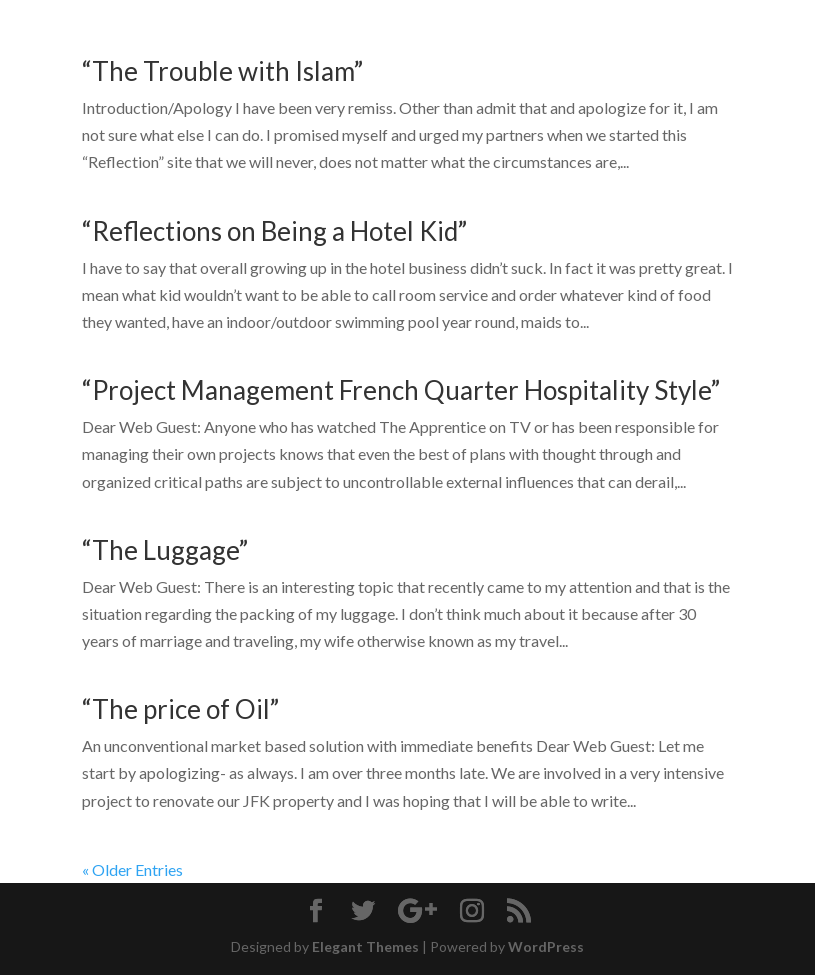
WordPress (546, 946)
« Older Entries (132, 869)
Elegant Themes (365, 946)
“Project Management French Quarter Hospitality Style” (401, 390)
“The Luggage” (165, 550)
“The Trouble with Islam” (222, 71)
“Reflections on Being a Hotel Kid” (274, 231)
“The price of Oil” (180, 709)
